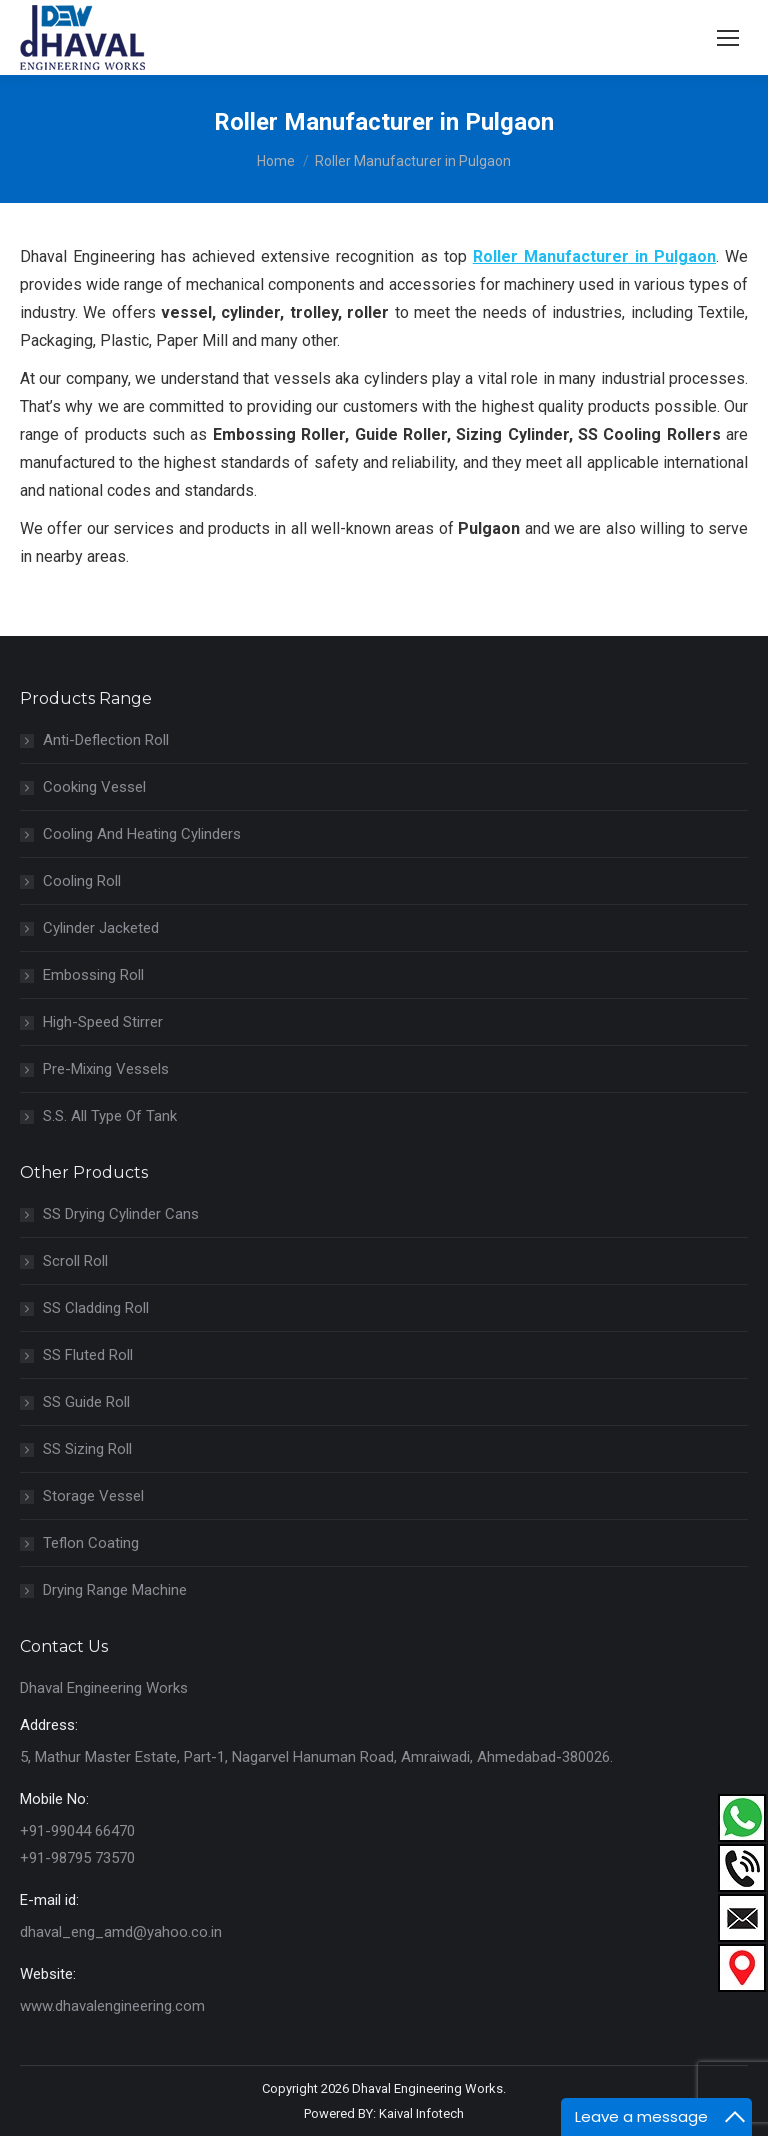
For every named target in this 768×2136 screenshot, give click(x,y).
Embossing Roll (93, 975)
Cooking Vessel (94, 787)
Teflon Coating (91, 1543)
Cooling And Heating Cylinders (142, 834)
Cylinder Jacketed (101, 928)
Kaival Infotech (421, 2113)
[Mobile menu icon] (728, 38)
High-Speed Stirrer (103, 1022)
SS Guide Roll (86, 1402)
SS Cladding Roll (96, 1308)
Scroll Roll (75, 1261)
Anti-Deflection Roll (106, 740)
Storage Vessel (93, 1496)
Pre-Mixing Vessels (106, 1069)
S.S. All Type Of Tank (110, 1116)
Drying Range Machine (115, 1590)
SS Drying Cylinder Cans (121, 1214)
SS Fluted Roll (88, 1355)
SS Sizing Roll (87, 1449)
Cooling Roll (82, 881)
